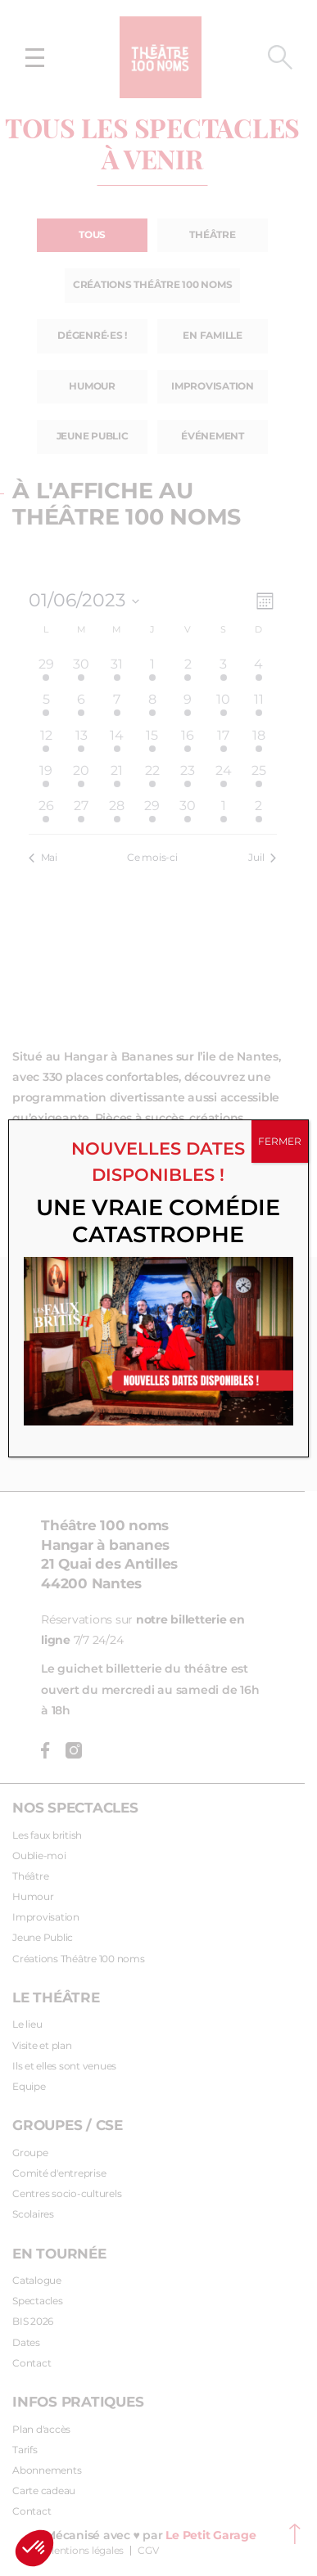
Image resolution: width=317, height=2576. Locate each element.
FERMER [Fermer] (279, 1141)
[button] (34, 2548)
